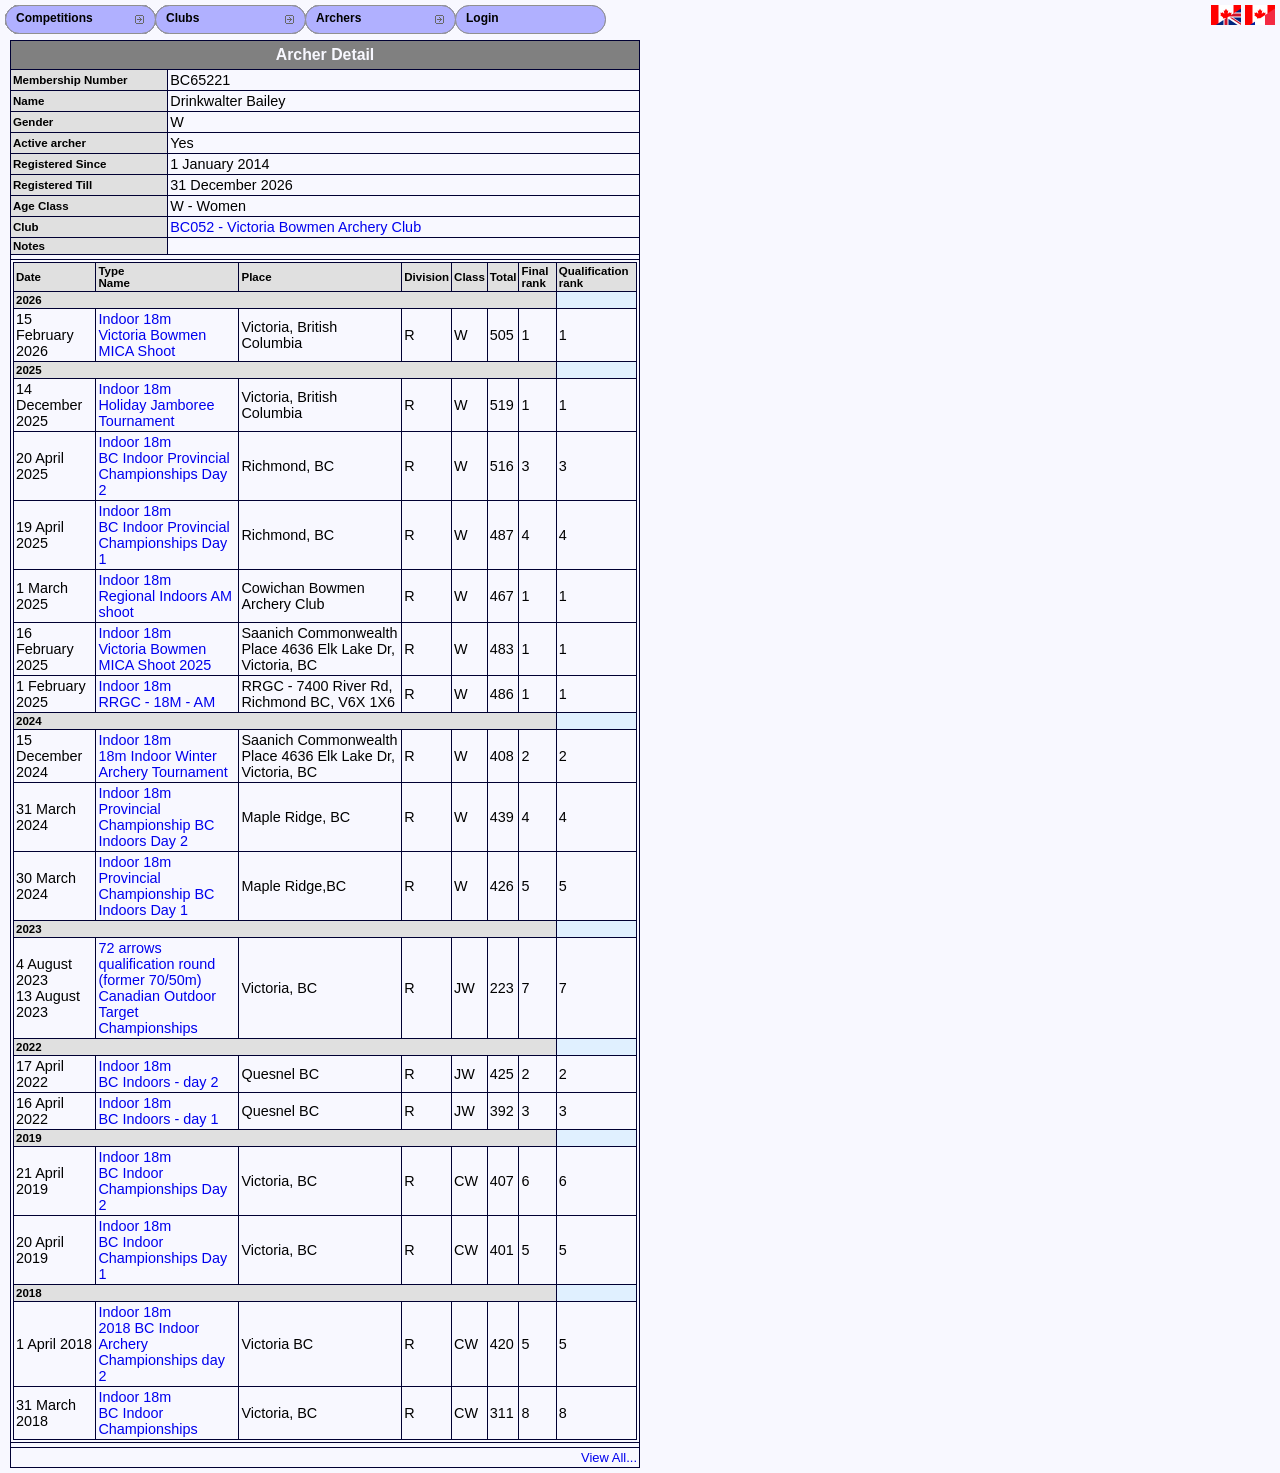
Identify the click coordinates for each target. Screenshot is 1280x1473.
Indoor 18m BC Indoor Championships (147, 1413)
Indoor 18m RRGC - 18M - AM (156, 694)
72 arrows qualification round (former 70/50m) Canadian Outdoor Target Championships (157, 988)
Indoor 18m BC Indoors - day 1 (158, 1111)
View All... (609, 1457)
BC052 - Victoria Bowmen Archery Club (295, 227)
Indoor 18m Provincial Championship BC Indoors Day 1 (156, 886)
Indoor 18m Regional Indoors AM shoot (165, 596)
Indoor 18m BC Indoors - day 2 (158, 1074)
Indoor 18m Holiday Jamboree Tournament (156, 405)
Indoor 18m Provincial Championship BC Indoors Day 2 (156, 817)
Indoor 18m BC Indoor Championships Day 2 (162, 1181)
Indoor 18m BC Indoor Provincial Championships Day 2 (163, 466)
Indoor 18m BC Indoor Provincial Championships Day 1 (163, 535)
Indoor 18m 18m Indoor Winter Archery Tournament (162, 756)
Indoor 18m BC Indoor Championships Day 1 (162, 1250)
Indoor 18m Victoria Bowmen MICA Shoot (152, 335)
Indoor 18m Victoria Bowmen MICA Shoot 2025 (154, 649)
